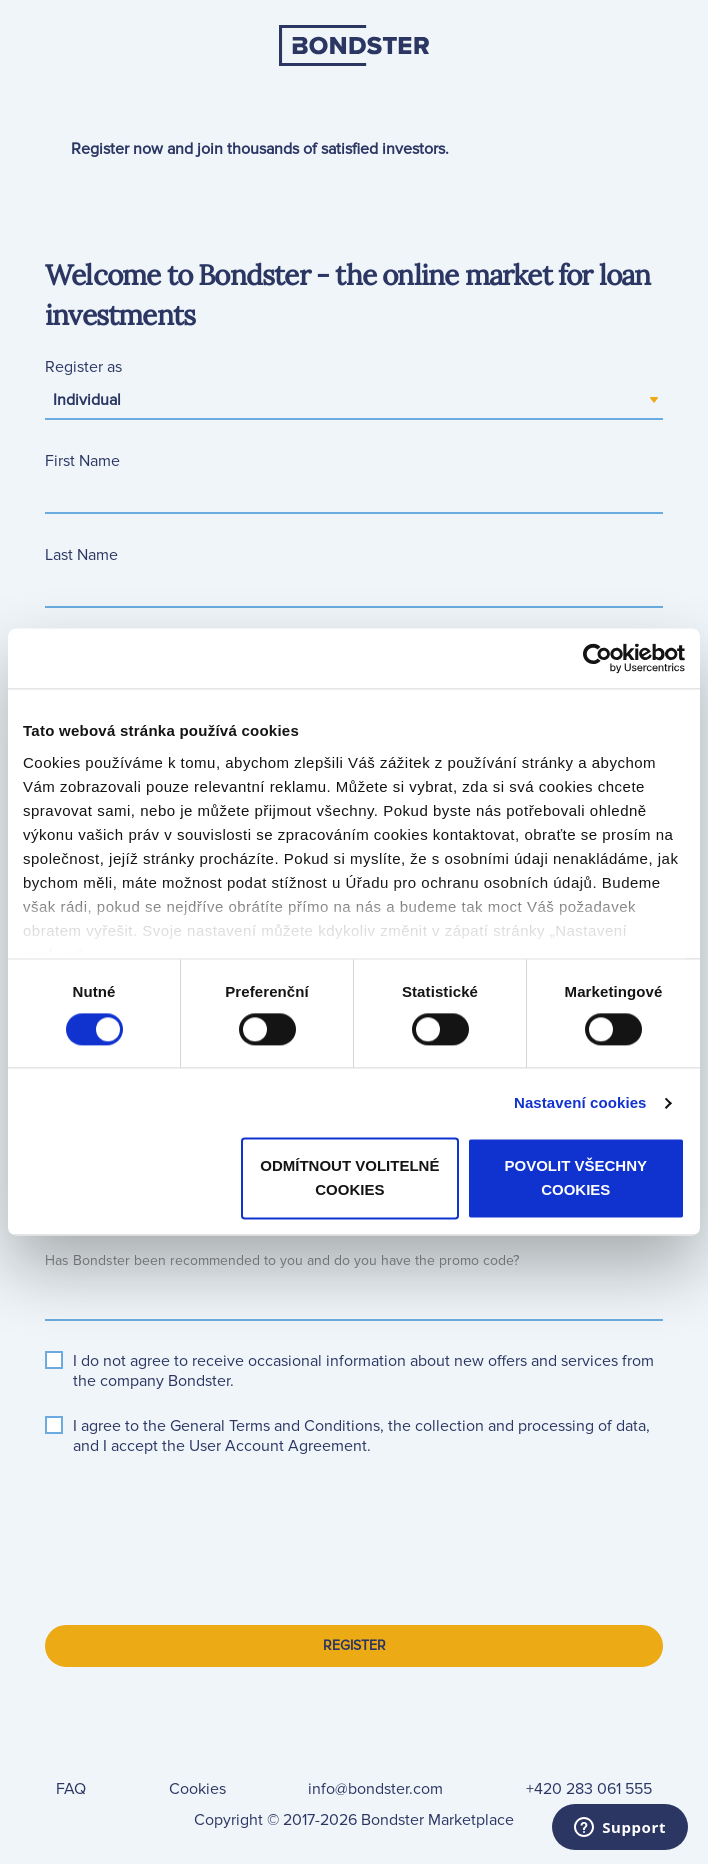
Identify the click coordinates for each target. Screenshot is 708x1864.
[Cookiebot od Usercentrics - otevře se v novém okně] (597, 658)
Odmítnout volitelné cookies (349, 1178)
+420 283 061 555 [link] (589, 1789)
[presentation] (197, 1520)
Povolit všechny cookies (576, 1178)
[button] (275, 1426)
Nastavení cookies (580, 1102)
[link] (354, 92)
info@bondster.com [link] (375, 1789)
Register (354, 1645)
